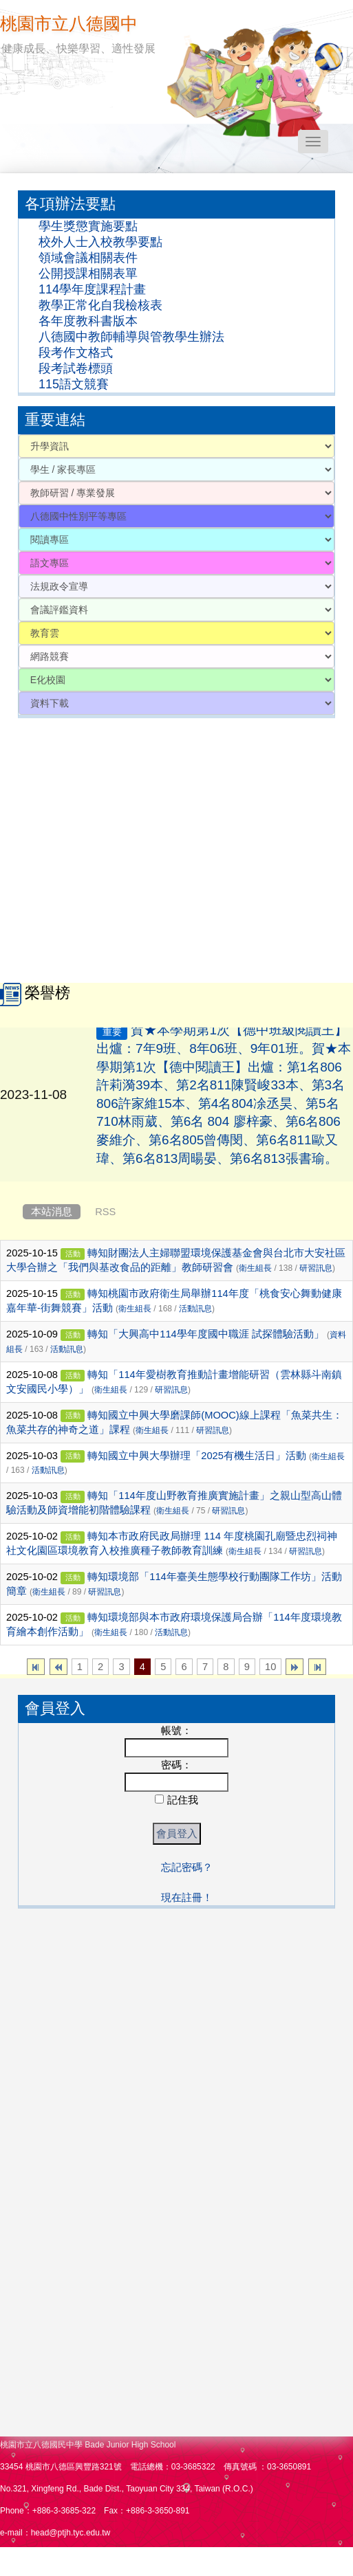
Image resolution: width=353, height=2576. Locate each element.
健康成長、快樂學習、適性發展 (78, 48)
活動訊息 (195, 1308)
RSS (105, 1211)
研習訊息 (315, 1268)
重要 (112, 1044)
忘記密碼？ (187, 1867)
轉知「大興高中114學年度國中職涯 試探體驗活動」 (205, 1334)
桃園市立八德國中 (69, 23)
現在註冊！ (187, 1897)
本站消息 (51, 1211)
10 (270, 1666)
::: (3, 182)
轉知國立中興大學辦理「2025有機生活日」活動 (196, 1455)
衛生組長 (255, 1268)
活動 (73, 1254)
